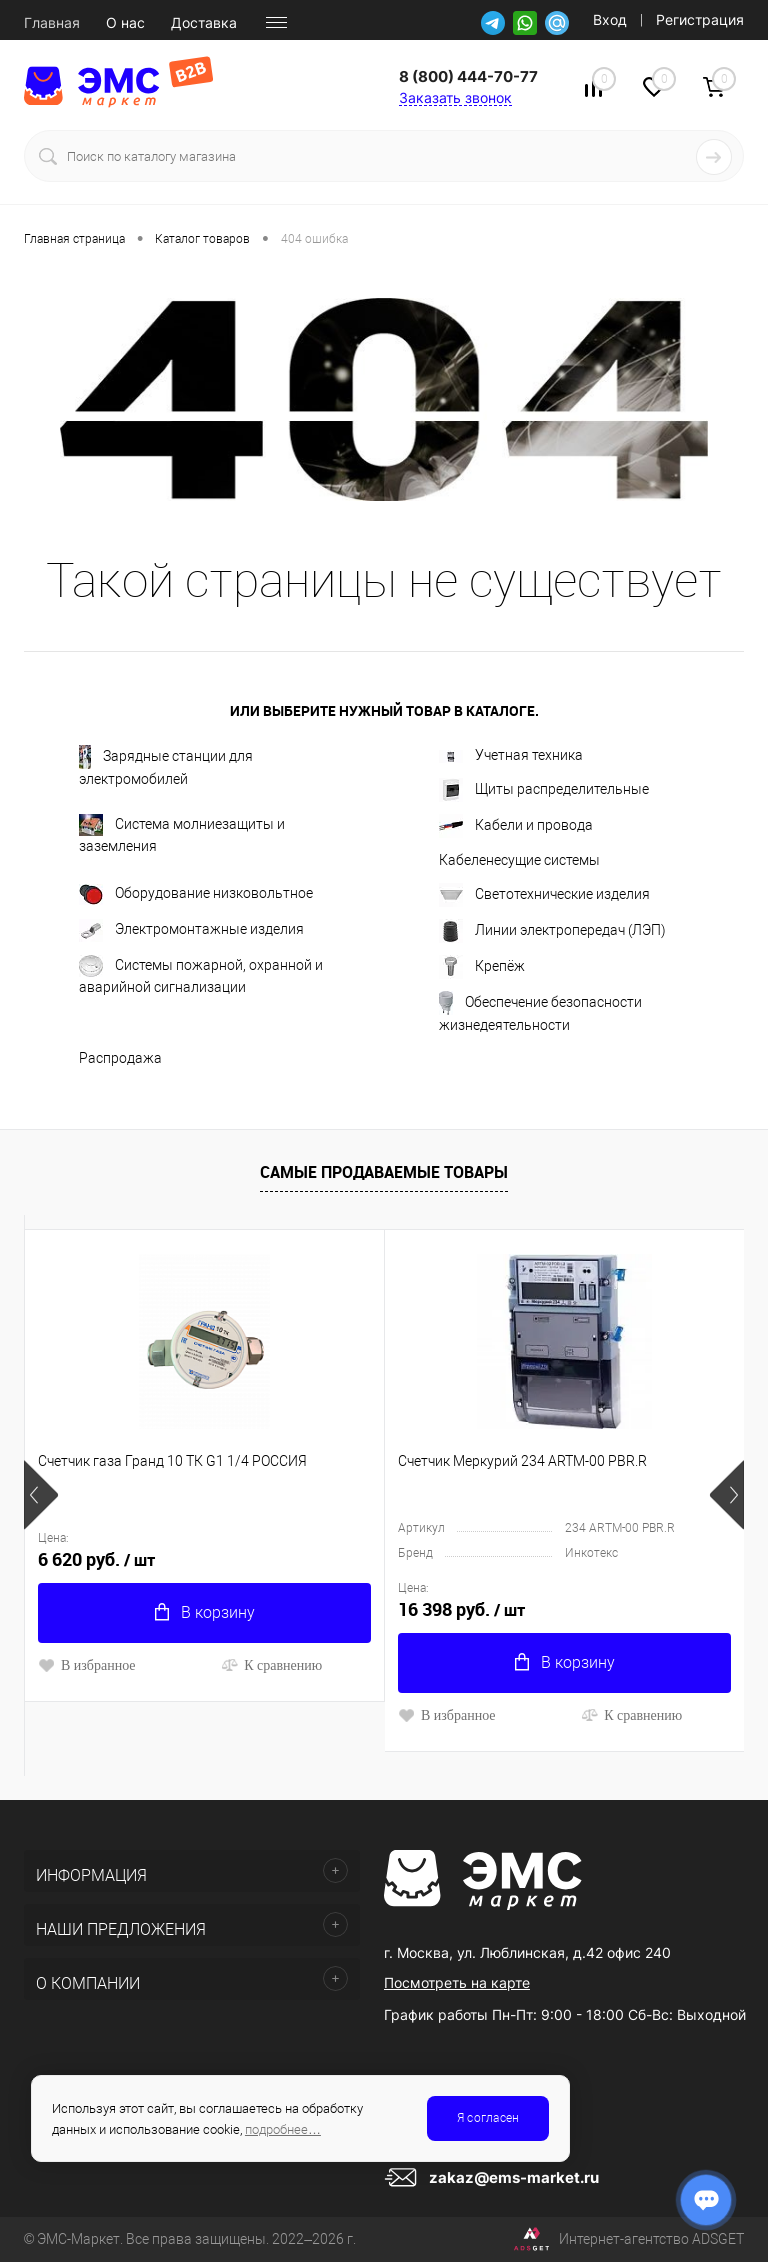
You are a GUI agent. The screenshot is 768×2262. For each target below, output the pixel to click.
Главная (52, 23)
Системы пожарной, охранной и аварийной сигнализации (201, 975)
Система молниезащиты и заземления (182, 834)
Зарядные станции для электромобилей (166, 766)
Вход (610, 19)
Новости (291, 23)
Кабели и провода (516, 826)
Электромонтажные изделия (191, 930)
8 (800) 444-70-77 (468, 76)
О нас (125, 23)
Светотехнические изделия (544, 895)
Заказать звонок (455, 97)
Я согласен (488, 2118)
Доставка (204, 23)
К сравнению (271, 1665)
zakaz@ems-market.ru (514, 2177)
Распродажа (120, 1058)
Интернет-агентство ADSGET (629, 2239)
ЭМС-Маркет (78, 2239)
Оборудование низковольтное (196, 894)
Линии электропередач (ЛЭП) (552, 931)
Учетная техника (511, 755)
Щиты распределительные (544, 790)
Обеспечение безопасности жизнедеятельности (540, 1012)
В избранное (87, 1665)
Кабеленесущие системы (519, 860)
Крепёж (482, 967)
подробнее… (283, 2129)
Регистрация (700, 19)
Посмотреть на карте (457, 1982)
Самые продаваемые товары (384, 1172)
